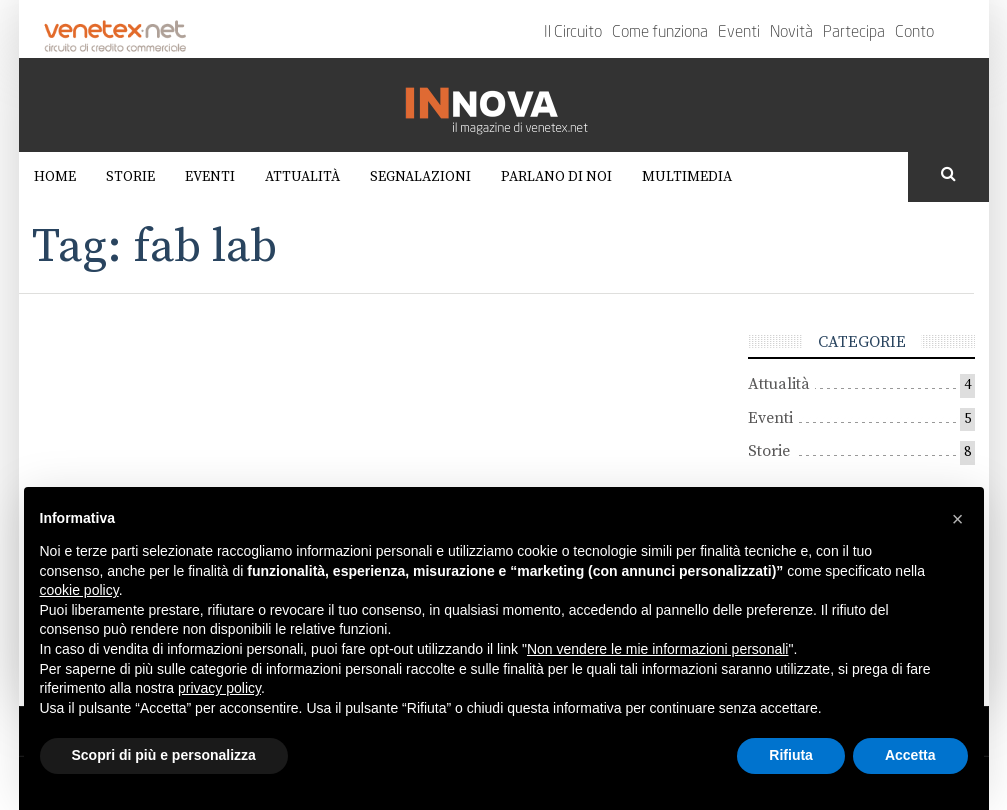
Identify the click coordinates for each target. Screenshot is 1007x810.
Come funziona (660, 33)
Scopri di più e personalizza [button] (164, 755)
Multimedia (687, 177)
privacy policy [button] (219, 688)
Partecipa (854, 33)
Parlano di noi (556, 177)
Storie (130, 177)
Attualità (302, 177)
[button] (958, 519)
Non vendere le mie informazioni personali (657, 649)
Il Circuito (573, 33)
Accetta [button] (910, 755)
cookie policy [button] (79, 590)
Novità (791, 33)
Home (55, 177)
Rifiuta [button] (791, 755)
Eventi (739, 33)
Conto (914, 33)
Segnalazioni (420, 177)
